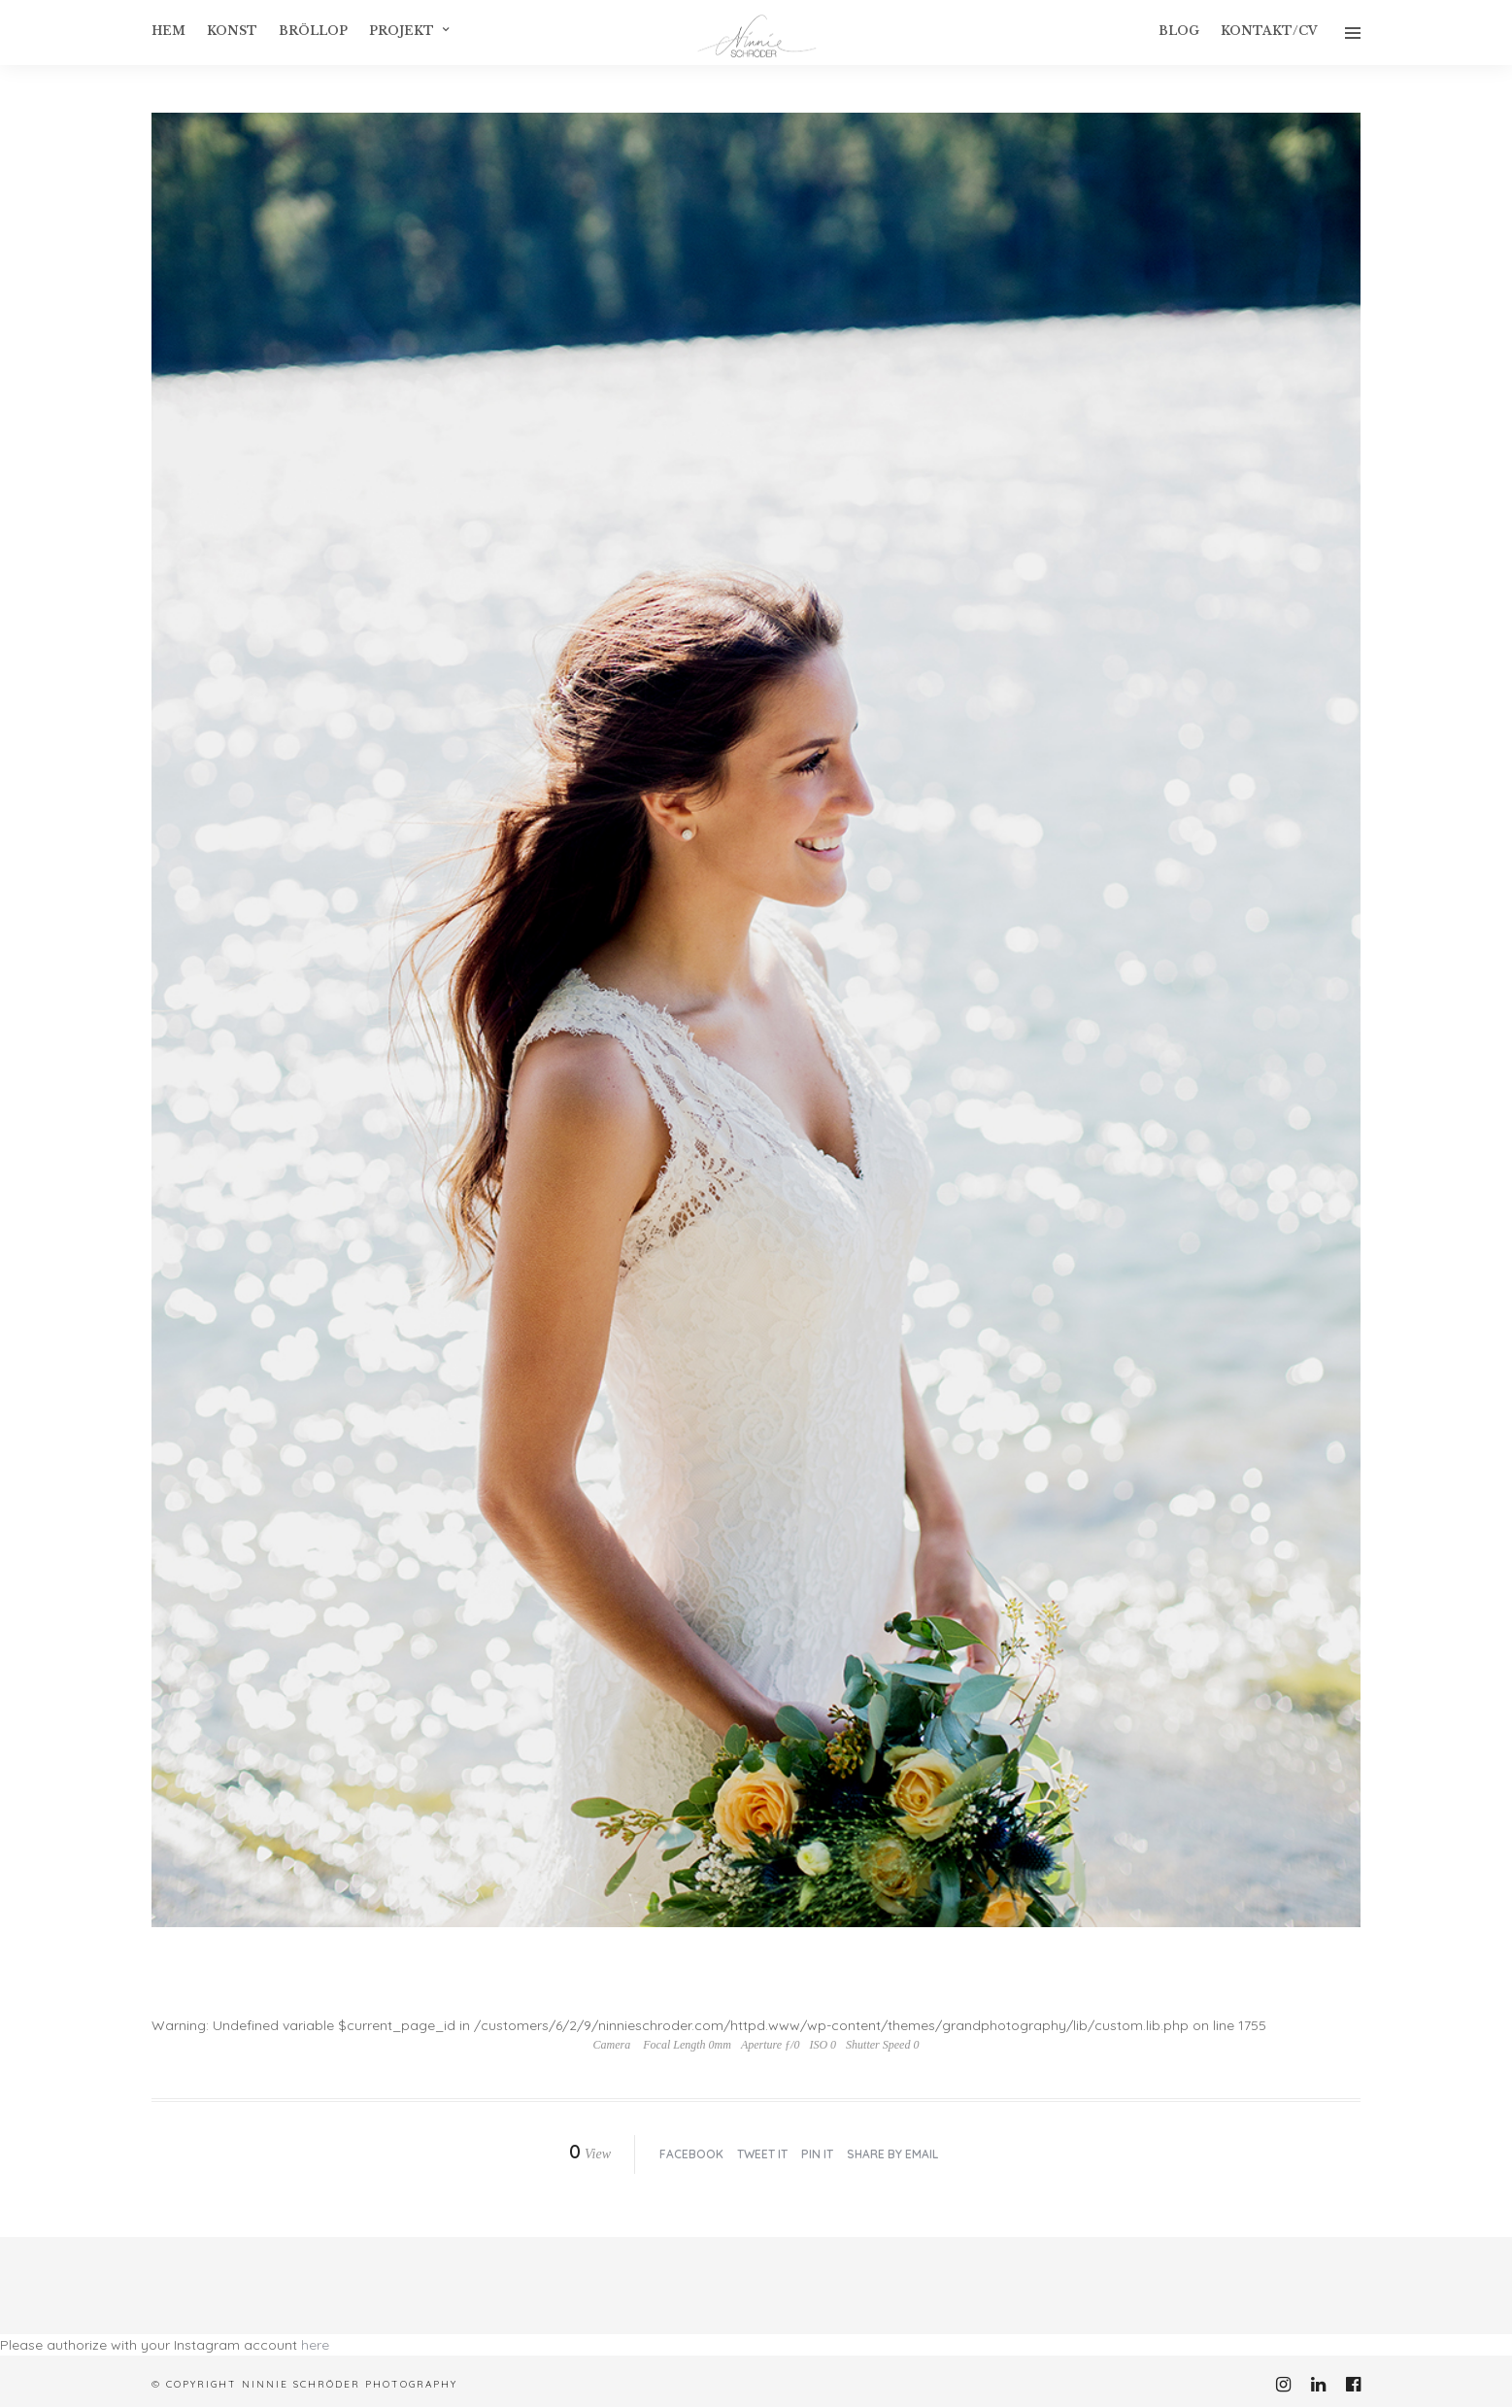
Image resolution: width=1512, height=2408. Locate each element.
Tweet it (762, 2154)
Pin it (817, 2154)
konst (232, 30)
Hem (168, 30)
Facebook (691, 2154)
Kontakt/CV (1269, 30)
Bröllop (313, 30)
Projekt (401, 30)
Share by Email (892, 2154)
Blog (1179, 30)
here (315, 2345)
